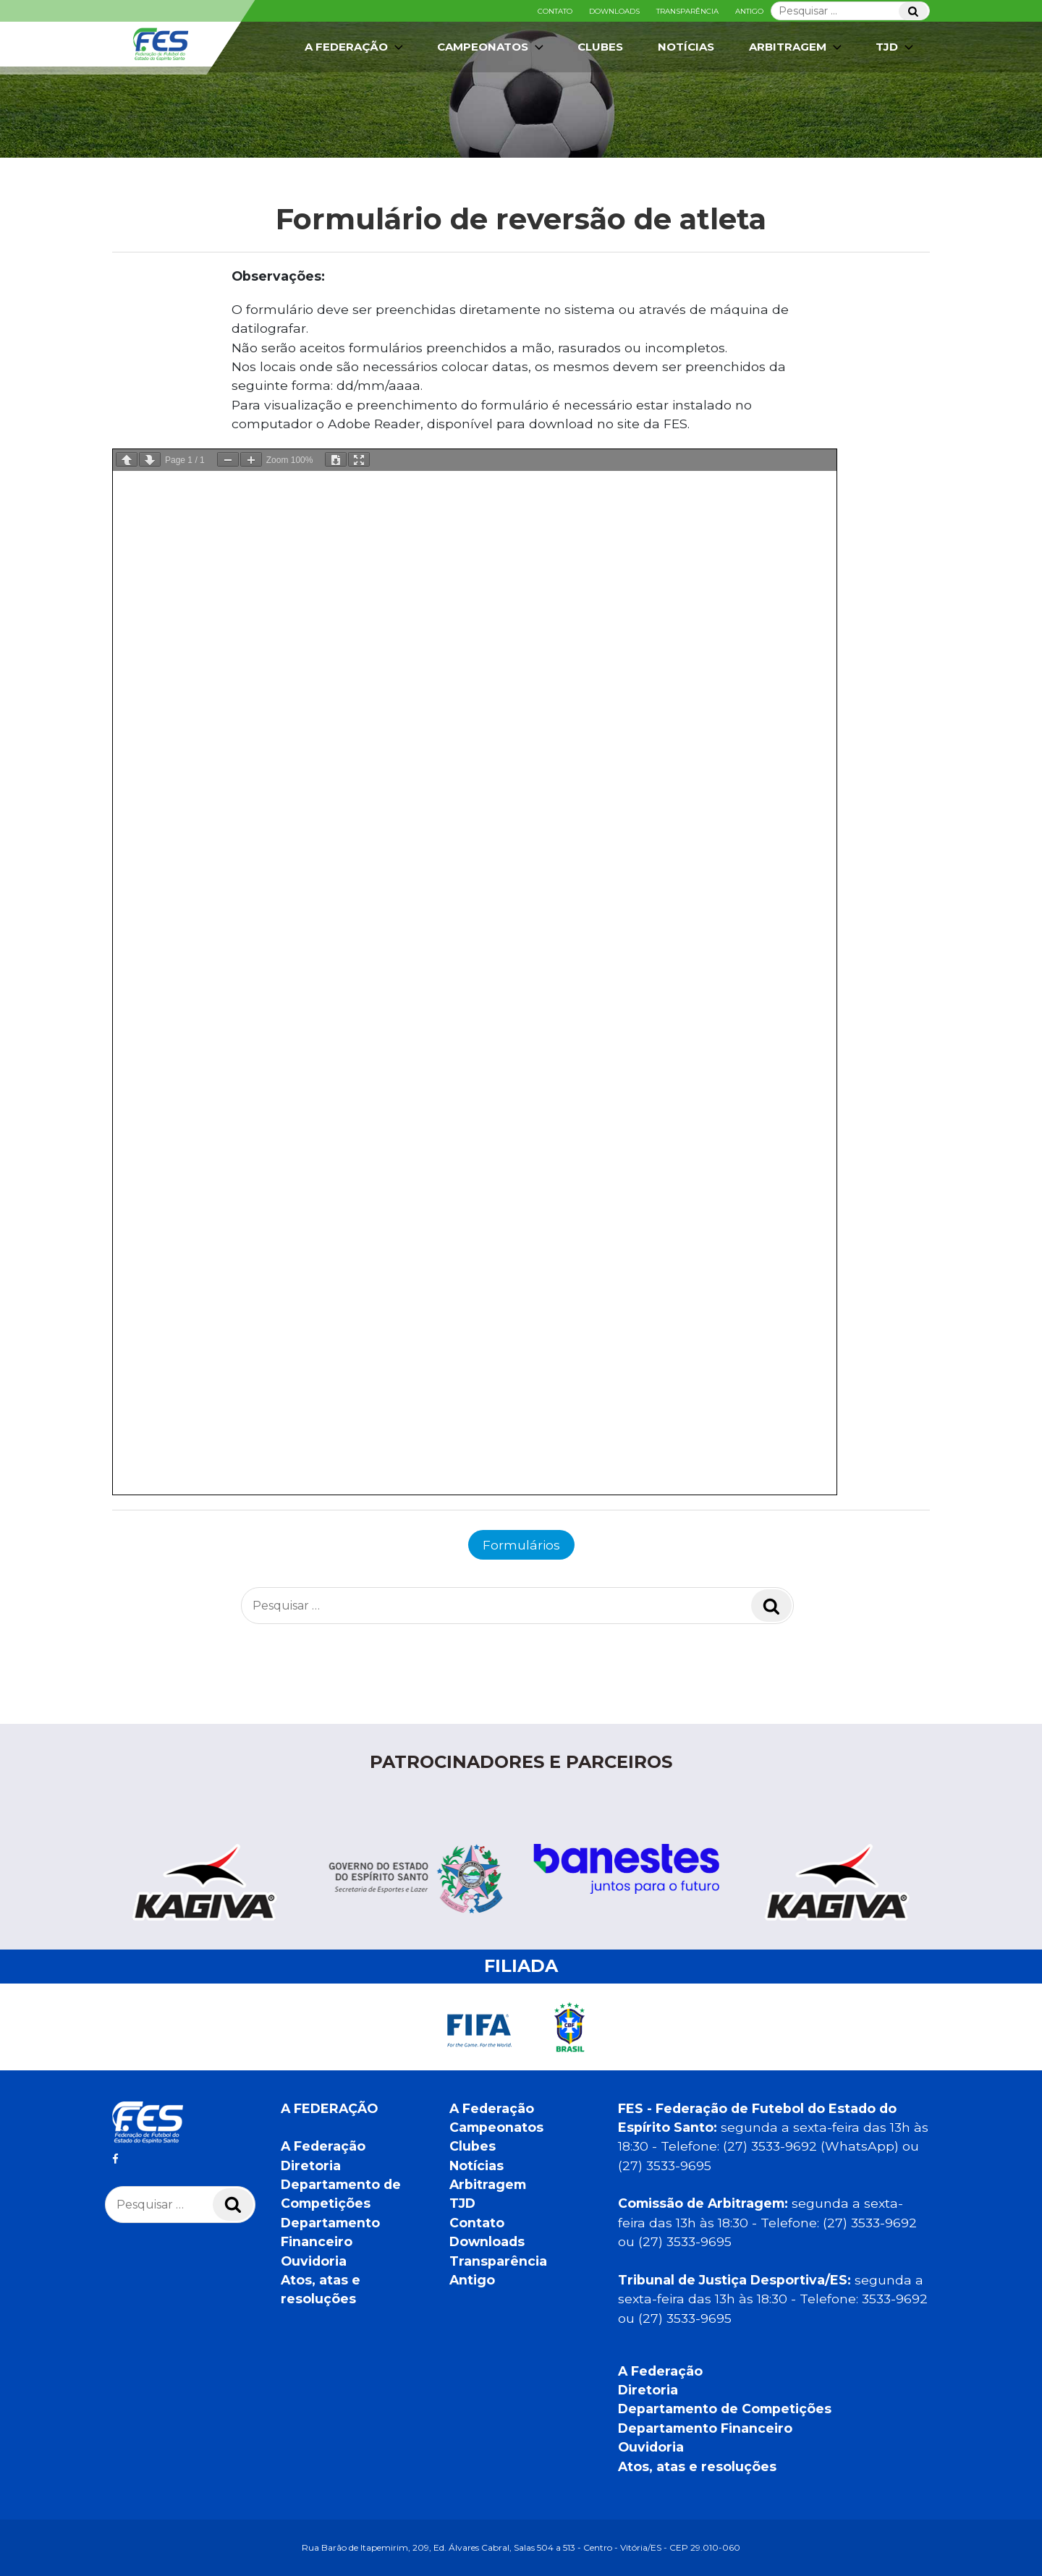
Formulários (521, 1544)
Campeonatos (491, 47)
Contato (555, 11)
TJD (896, 47)
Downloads (614, 11)
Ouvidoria (314, 2261)
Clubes (600, 47)
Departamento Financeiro (705, 2428)
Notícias (686, 47)
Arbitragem (796, 47)
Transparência (687, 11)
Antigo (749, 11)
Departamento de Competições (724, 2408)
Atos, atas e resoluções (697, 2466)
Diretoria (311, 2165)
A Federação (355, 47)
